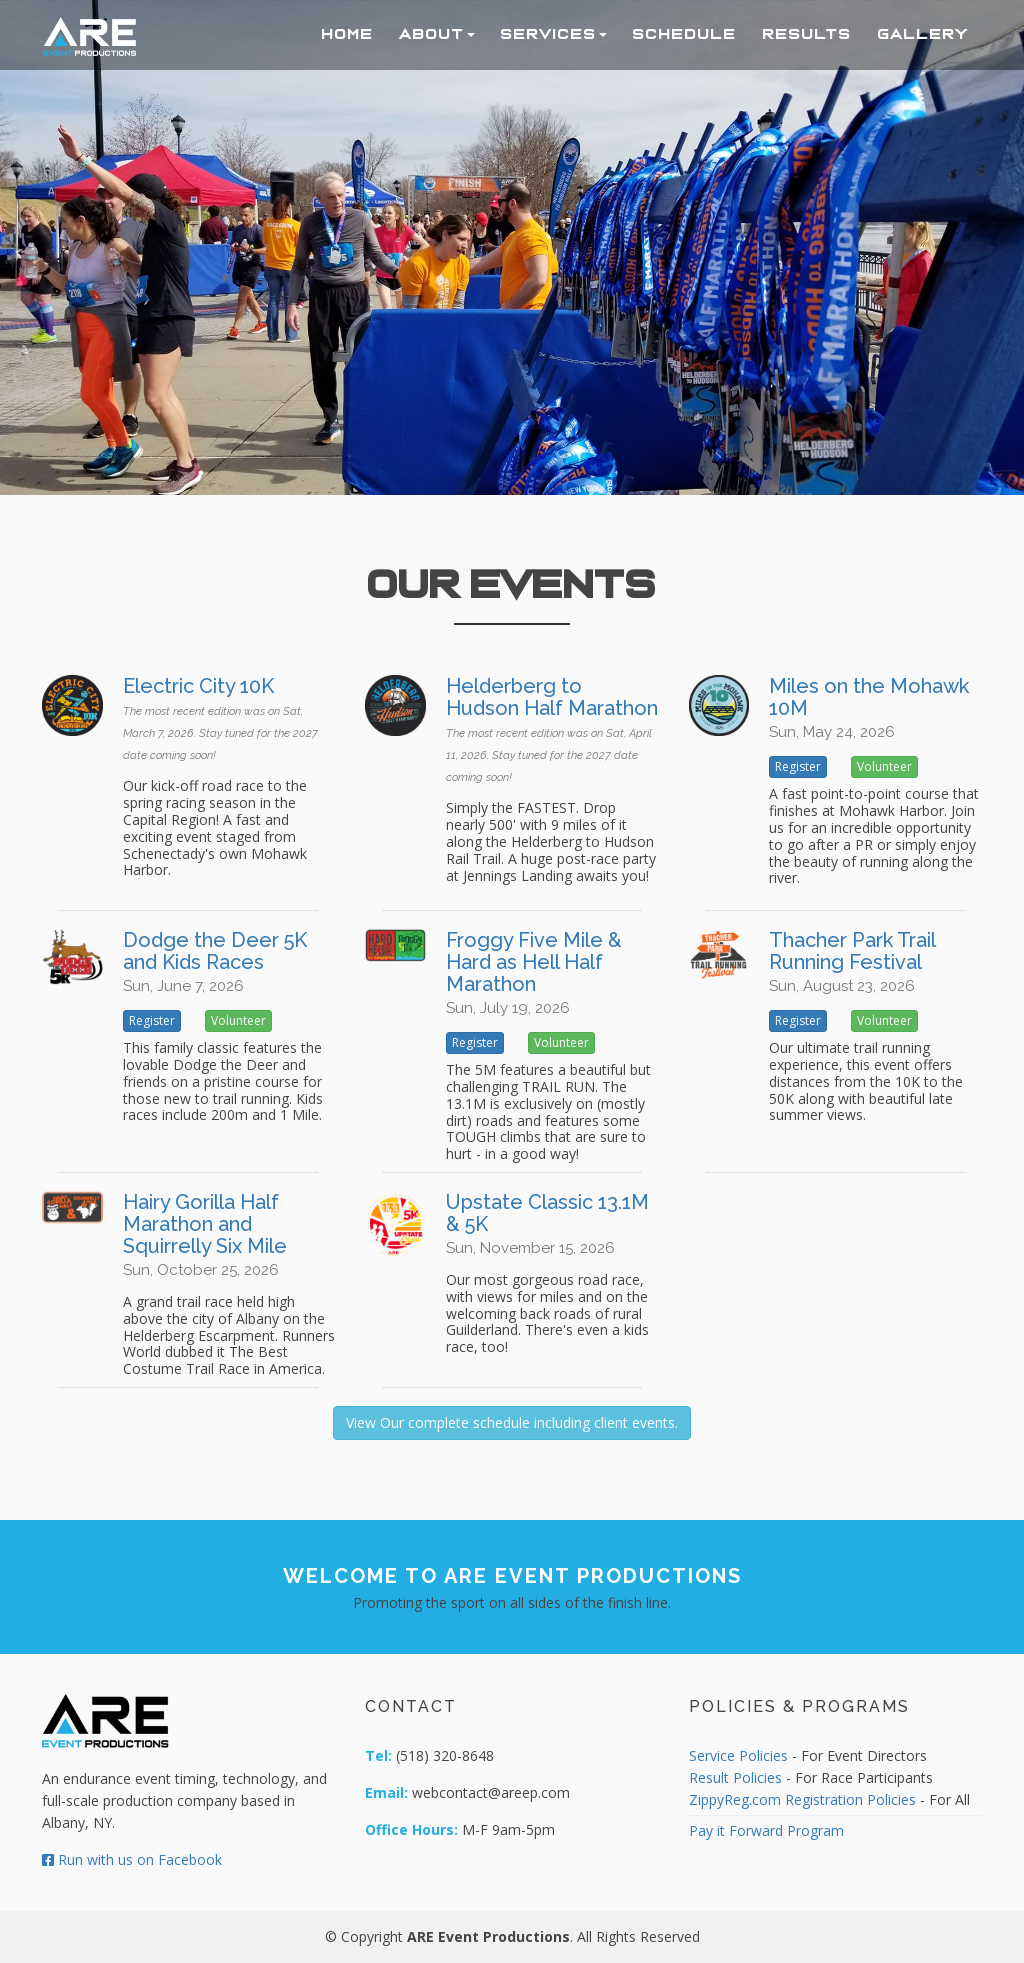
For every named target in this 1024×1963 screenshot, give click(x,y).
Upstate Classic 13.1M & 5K (547, 1213)
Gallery (923, 34)
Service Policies (738, 1755)
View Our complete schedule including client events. (512, 1422)
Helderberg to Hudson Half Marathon (552, 697)
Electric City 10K (198, 686)
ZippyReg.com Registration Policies (802, 1799)
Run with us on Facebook (132, 1859)
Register (798, 766)
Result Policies (735, 1777)
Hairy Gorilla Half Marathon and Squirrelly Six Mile (205, 1224)
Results (807, 34)
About (437, 34)
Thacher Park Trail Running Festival (852, 951)
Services (554, 34)
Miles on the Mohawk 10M (869, 697)
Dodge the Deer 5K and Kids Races (215, 951)
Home (348, 34)
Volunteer (884, 766)
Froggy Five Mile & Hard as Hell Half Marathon (534, 962)
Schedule (685, 34)
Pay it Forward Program (766, 1830)
